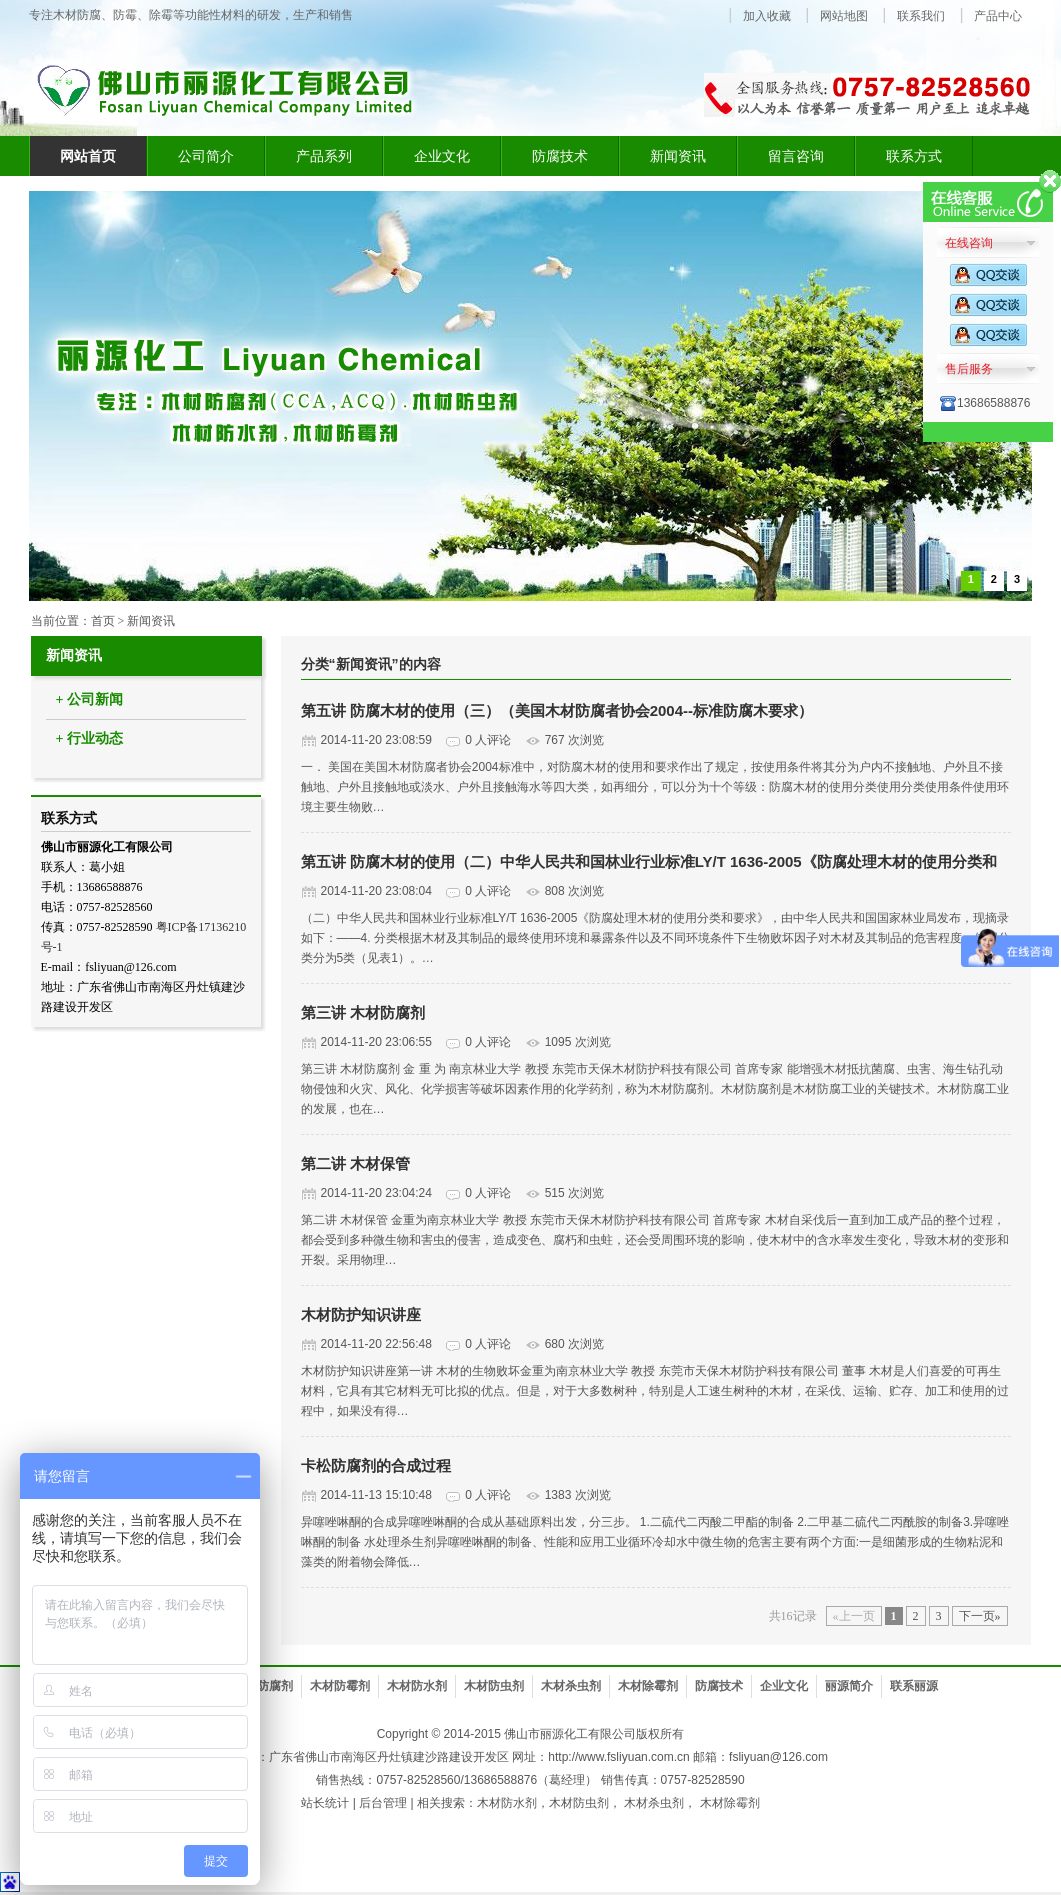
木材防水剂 (417, 1686)
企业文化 (442, 156)
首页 (103, 621)
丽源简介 (849, 1686)
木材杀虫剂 (571, 1686)
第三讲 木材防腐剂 (363, 1012)
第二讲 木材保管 (355, 1163)
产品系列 (324, 156)
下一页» (980, 1616)
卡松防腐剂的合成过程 (376, 1465)
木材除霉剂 (648, 1686)
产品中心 (998, 16)
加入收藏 (767, 16)
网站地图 (844, 16)
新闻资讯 (678, 156)
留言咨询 (796, 156)
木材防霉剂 (340, 1686)
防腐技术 (560, 156)
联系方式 (914, 156)
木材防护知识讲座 (361, 1314)
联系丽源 (914, 1686)
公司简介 (206, 156)
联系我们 (921, 16)
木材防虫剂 (494, 1686)
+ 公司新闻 (89, 699)
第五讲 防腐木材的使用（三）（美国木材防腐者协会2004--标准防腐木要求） (557, 710)
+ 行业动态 (89, 738)
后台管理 (383, 1803)
